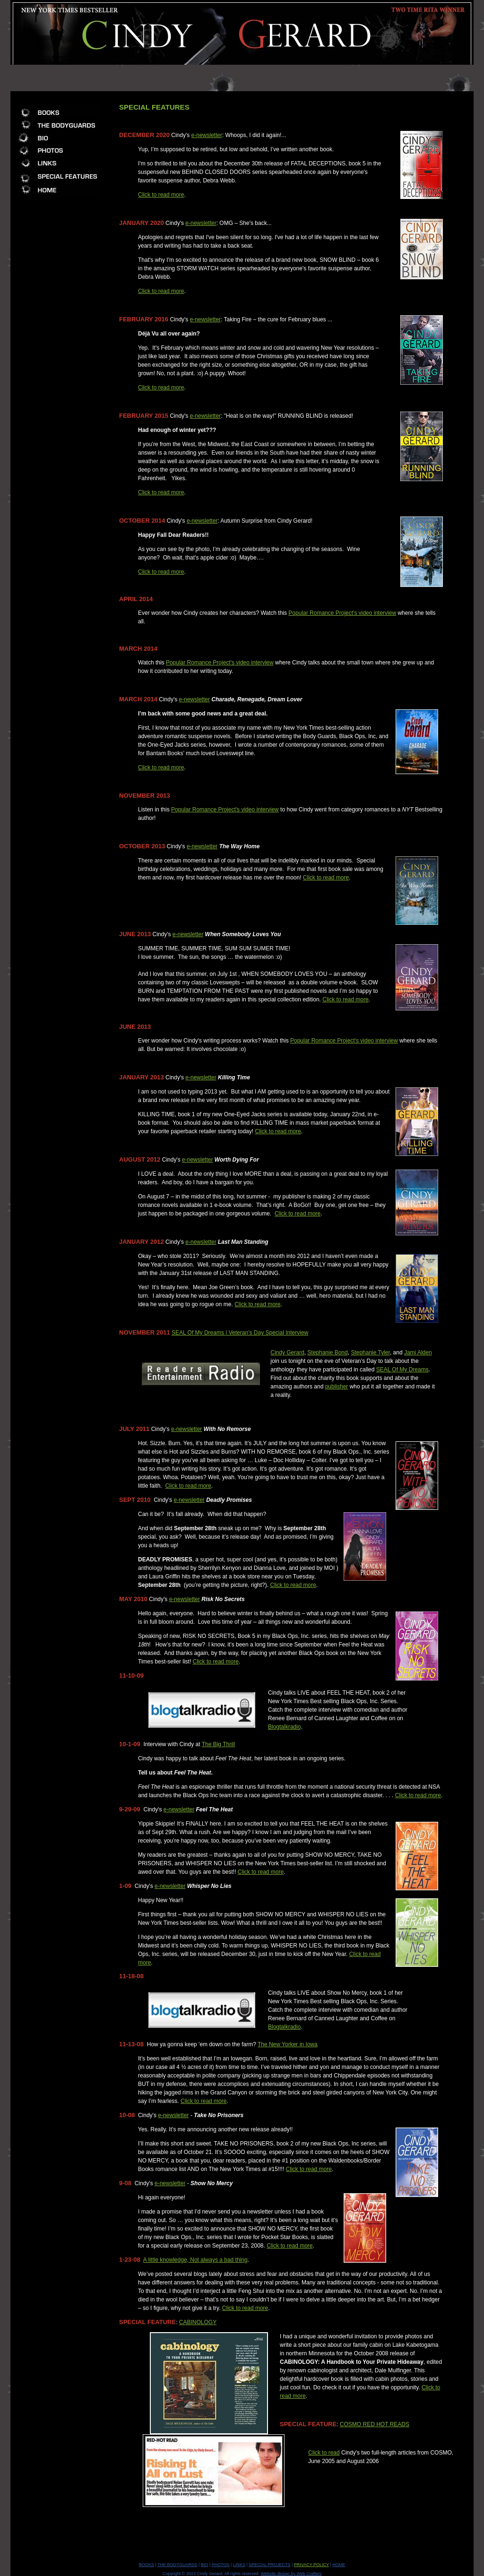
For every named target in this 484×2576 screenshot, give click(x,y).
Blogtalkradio (284, 1726)
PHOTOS (221, 2564)
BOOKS (146, 2564)
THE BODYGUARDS (177, 2564)
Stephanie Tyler (370, 1352)
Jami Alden (418, 1352)
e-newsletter (206, 135)
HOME (338, 2564)
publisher (336, 1386)
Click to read (324, 2452)
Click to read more (161, 194)
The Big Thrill (218, 1744)
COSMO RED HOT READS (374, 2424)
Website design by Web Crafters (291, 2573)
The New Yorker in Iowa (288, 2044)
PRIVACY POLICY (311, 2564)
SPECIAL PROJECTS (269, 2564)
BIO (204, 2564)
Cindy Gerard (287, 1352)
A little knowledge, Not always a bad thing (195, 2260)
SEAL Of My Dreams (402, 1369)
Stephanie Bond (327, 1352)
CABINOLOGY (197, 2322)
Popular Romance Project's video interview (342, 613)
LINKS (239, 2564)
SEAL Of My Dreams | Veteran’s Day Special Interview (240, 1332)
